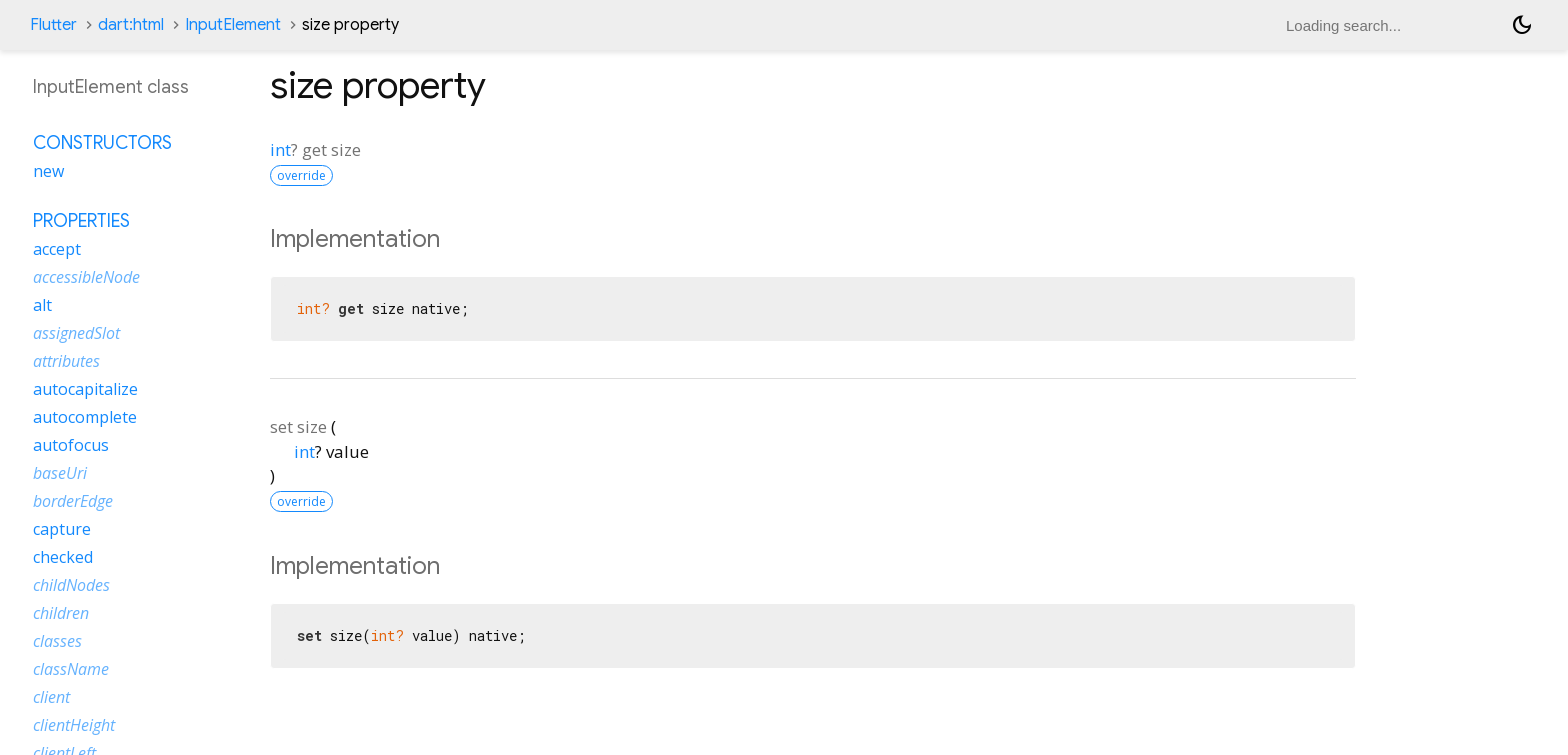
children (61, 613)
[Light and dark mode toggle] (1522, 25)
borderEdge (73, 501)
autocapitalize (85, 389)
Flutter (53, 25)
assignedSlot (76, 333)
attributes (66, 361)
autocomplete (85, 417)
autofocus (71, 445)
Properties (81, 221)
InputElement (233, 25)
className (71, 669)
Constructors (102, 143)
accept (57, 249)
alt (42, 305)
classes (57, 641)
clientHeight (74, 725)
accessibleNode (86, 277)
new (48, 171)
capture (62, 529)
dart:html (131, 25)
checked (63, 557)
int (280, 149)
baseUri (60, 473)
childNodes (71, 585)
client (51, 697)
